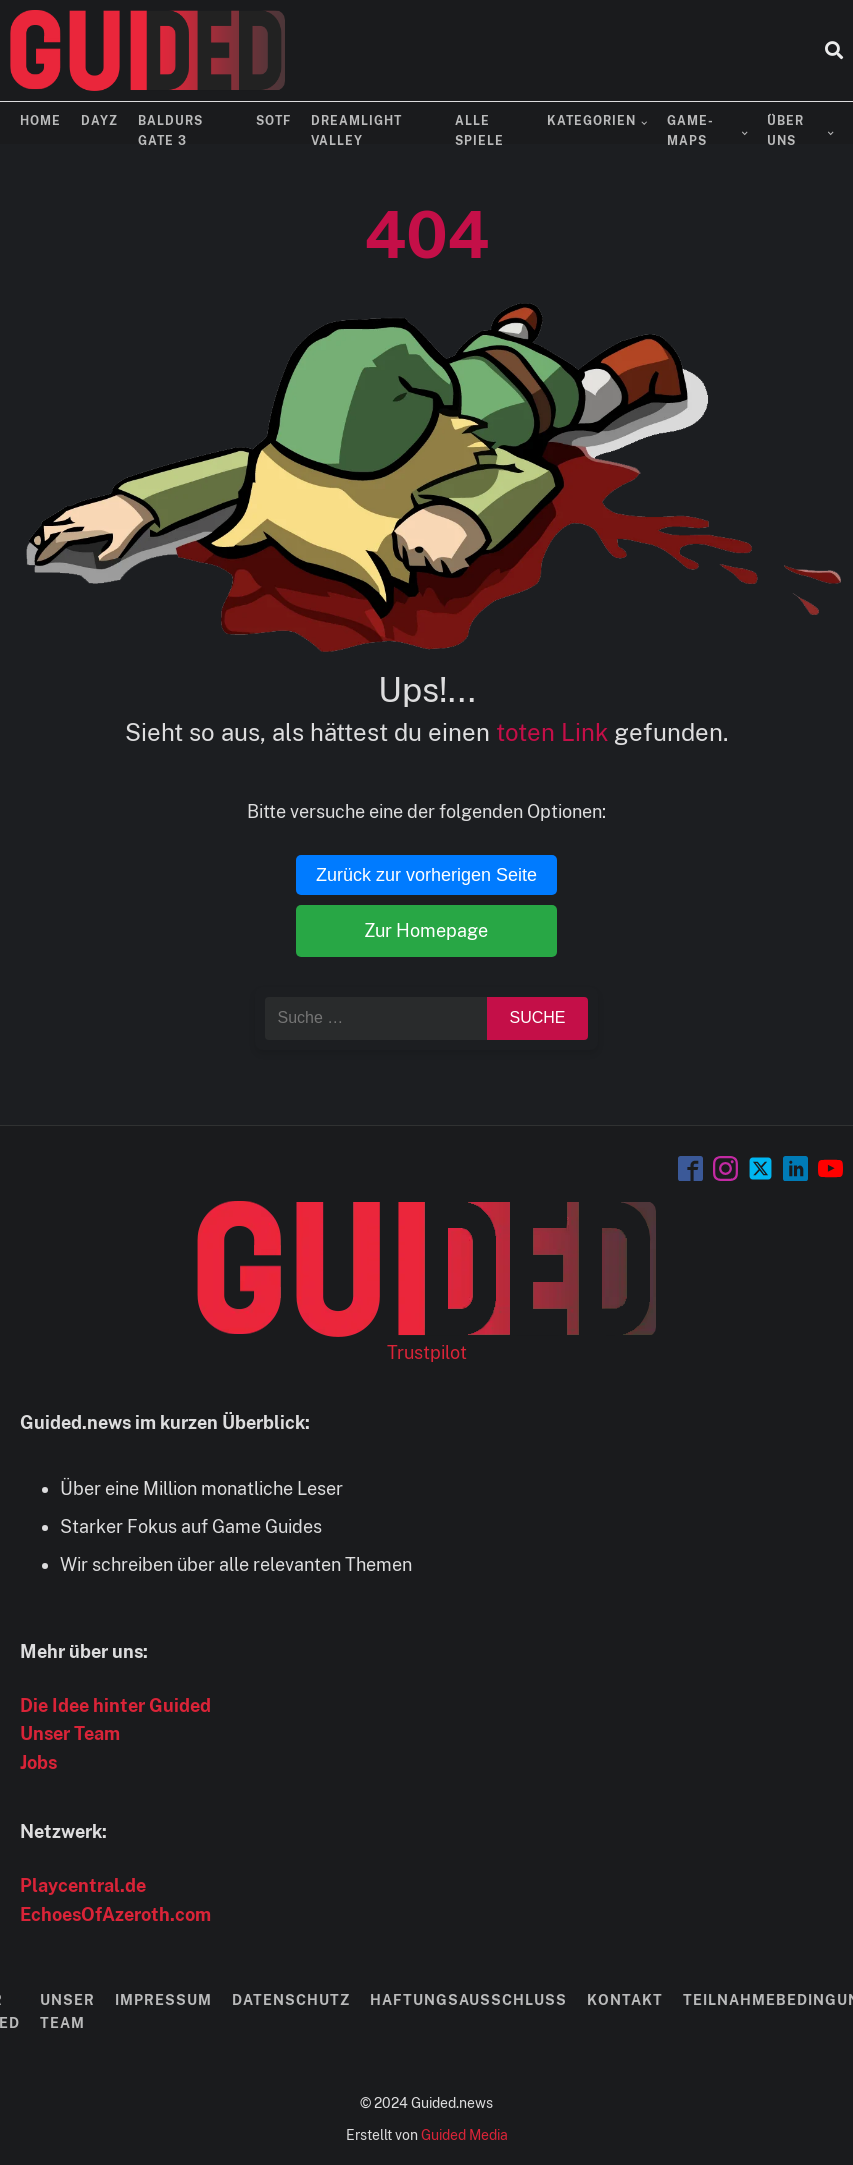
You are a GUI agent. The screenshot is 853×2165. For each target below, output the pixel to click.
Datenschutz (291, 2000)
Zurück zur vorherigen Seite (426, 875)
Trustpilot (427, 1352)
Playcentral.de (83, 1885)
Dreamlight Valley (356, 130)
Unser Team (70, 1733)
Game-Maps (690, 130)
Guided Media (464, 2135)
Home (40, 121)
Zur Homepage (426, 930)
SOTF (273, 121)
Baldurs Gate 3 (170, 130)
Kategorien (591, 121)
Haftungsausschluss (468, 2000)
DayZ (99, 121)
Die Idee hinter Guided (115, 1705)
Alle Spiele (479, 130)
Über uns (785, 130)
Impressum (163, 2000)
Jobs (38, 1762)
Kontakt (625, 2000)
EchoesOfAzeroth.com (115, 1914)
